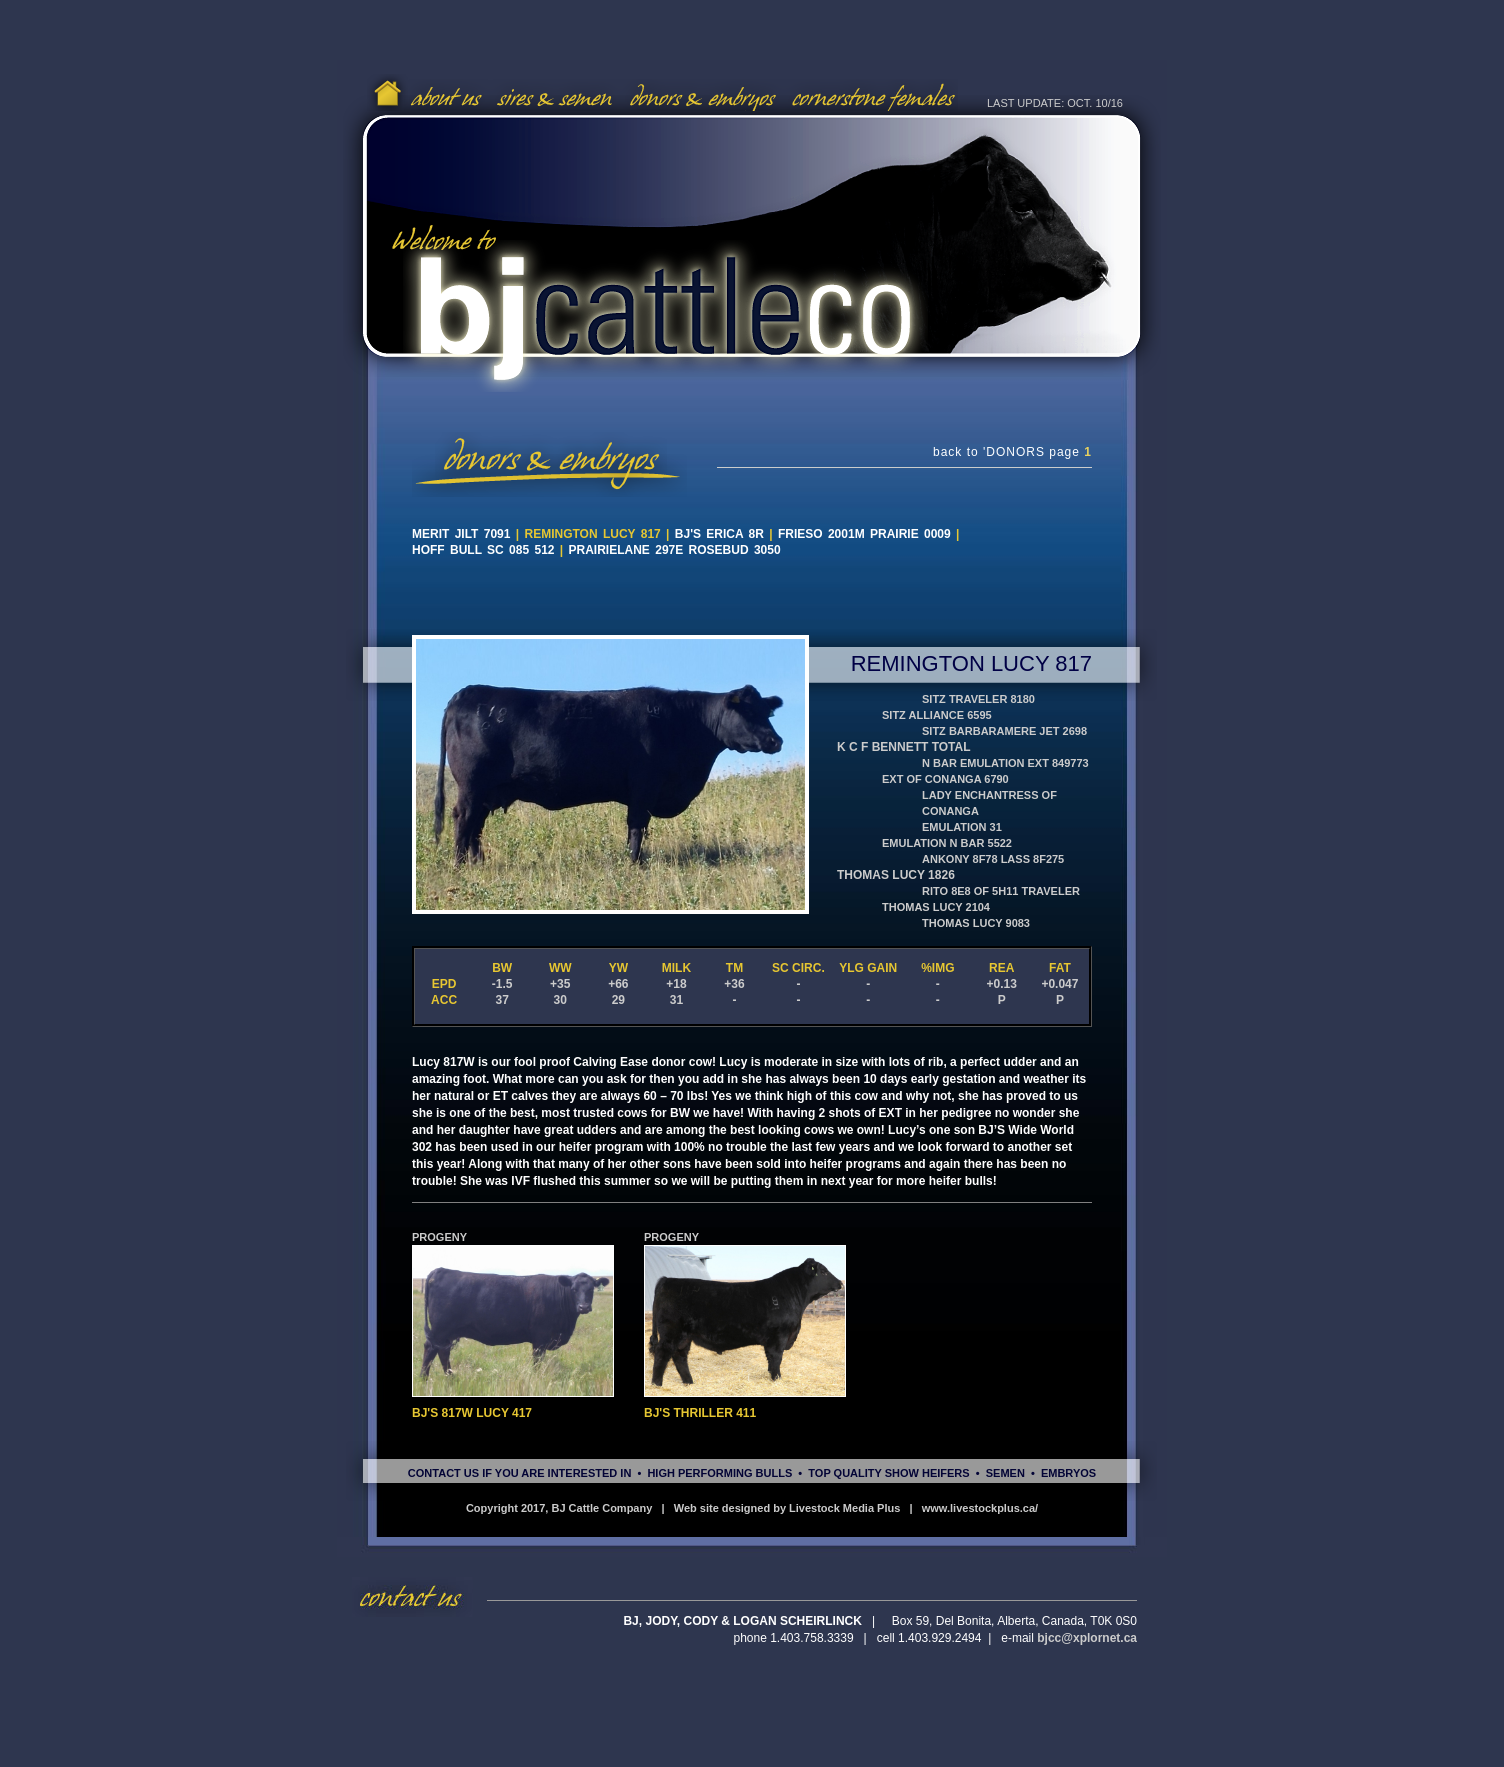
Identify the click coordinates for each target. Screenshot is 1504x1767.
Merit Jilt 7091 (461, 534)
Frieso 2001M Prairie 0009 (864, 534)
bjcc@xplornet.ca (1087, 1638)
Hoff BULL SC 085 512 (486, 550)
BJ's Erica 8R (719, 534)
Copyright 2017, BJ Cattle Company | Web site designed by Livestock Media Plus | (694, 1508)
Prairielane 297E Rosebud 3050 (675, 550)
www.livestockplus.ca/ (980, 1508)
